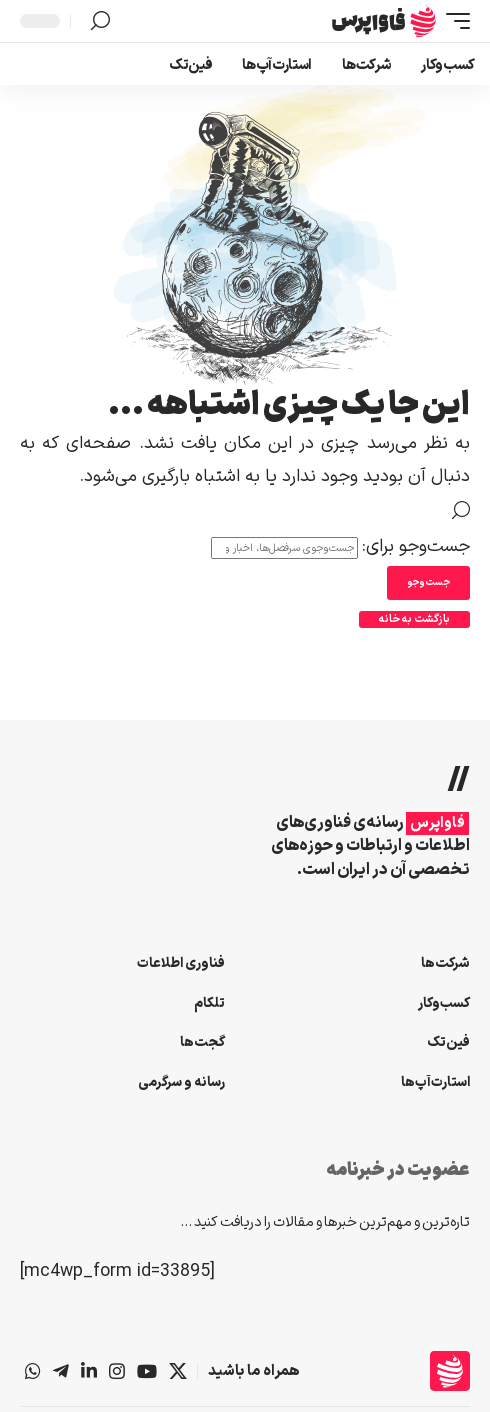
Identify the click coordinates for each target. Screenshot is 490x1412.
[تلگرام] (61, 1371)
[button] (453, 21)
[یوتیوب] (147, 1371)
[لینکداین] (89, 1371)
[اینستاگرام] (117, 1371)
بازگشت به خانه (414, 619)
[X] (178, 1371)
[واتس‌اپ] (33, 1371)
